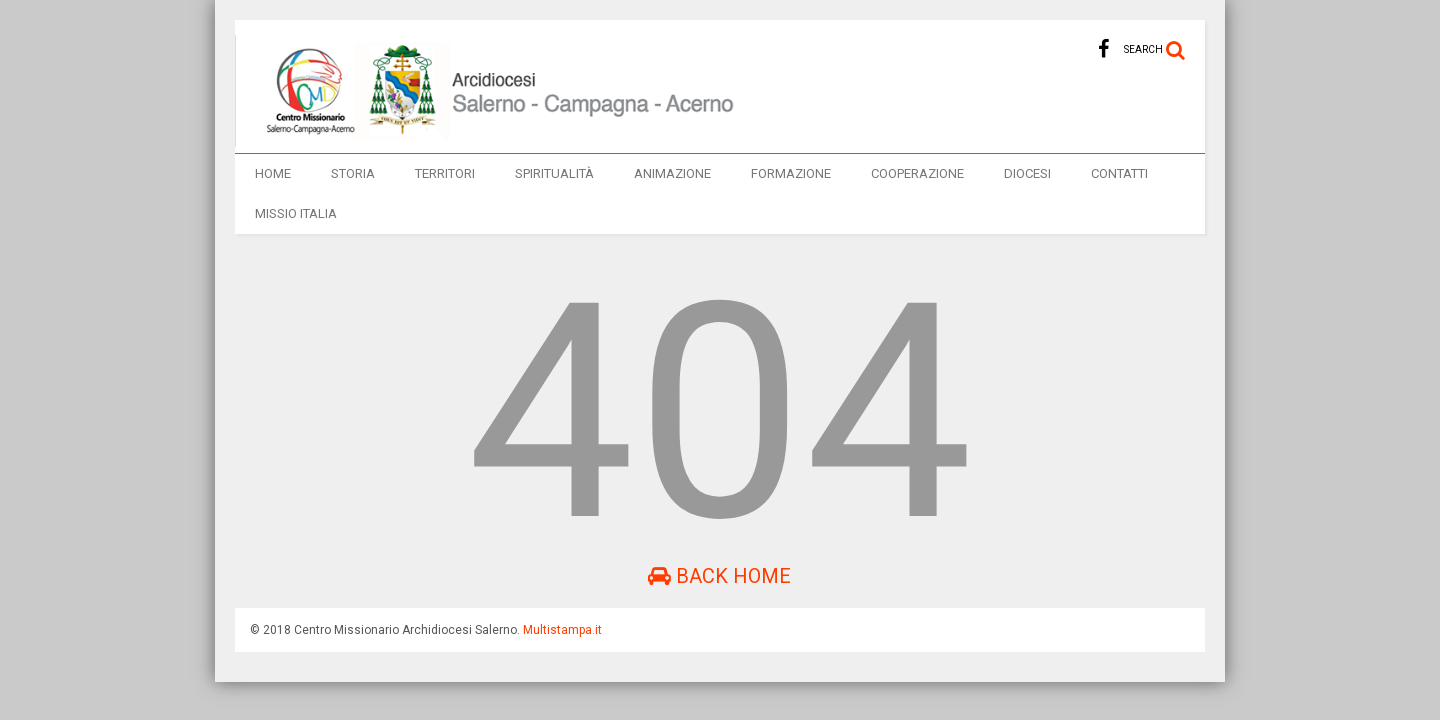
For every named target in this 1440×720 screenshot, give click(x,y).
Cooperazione (917, 173)
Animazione (672, 173)
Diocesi (1027, 173)
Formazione (791, 173)
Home (273, 173)
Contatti (1119, 173)
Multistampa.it (562, 630)
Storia (353, 173)
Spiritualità (554, 173)
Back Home (719, 576)
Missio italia (296, 213)
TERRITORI (445, 173)
